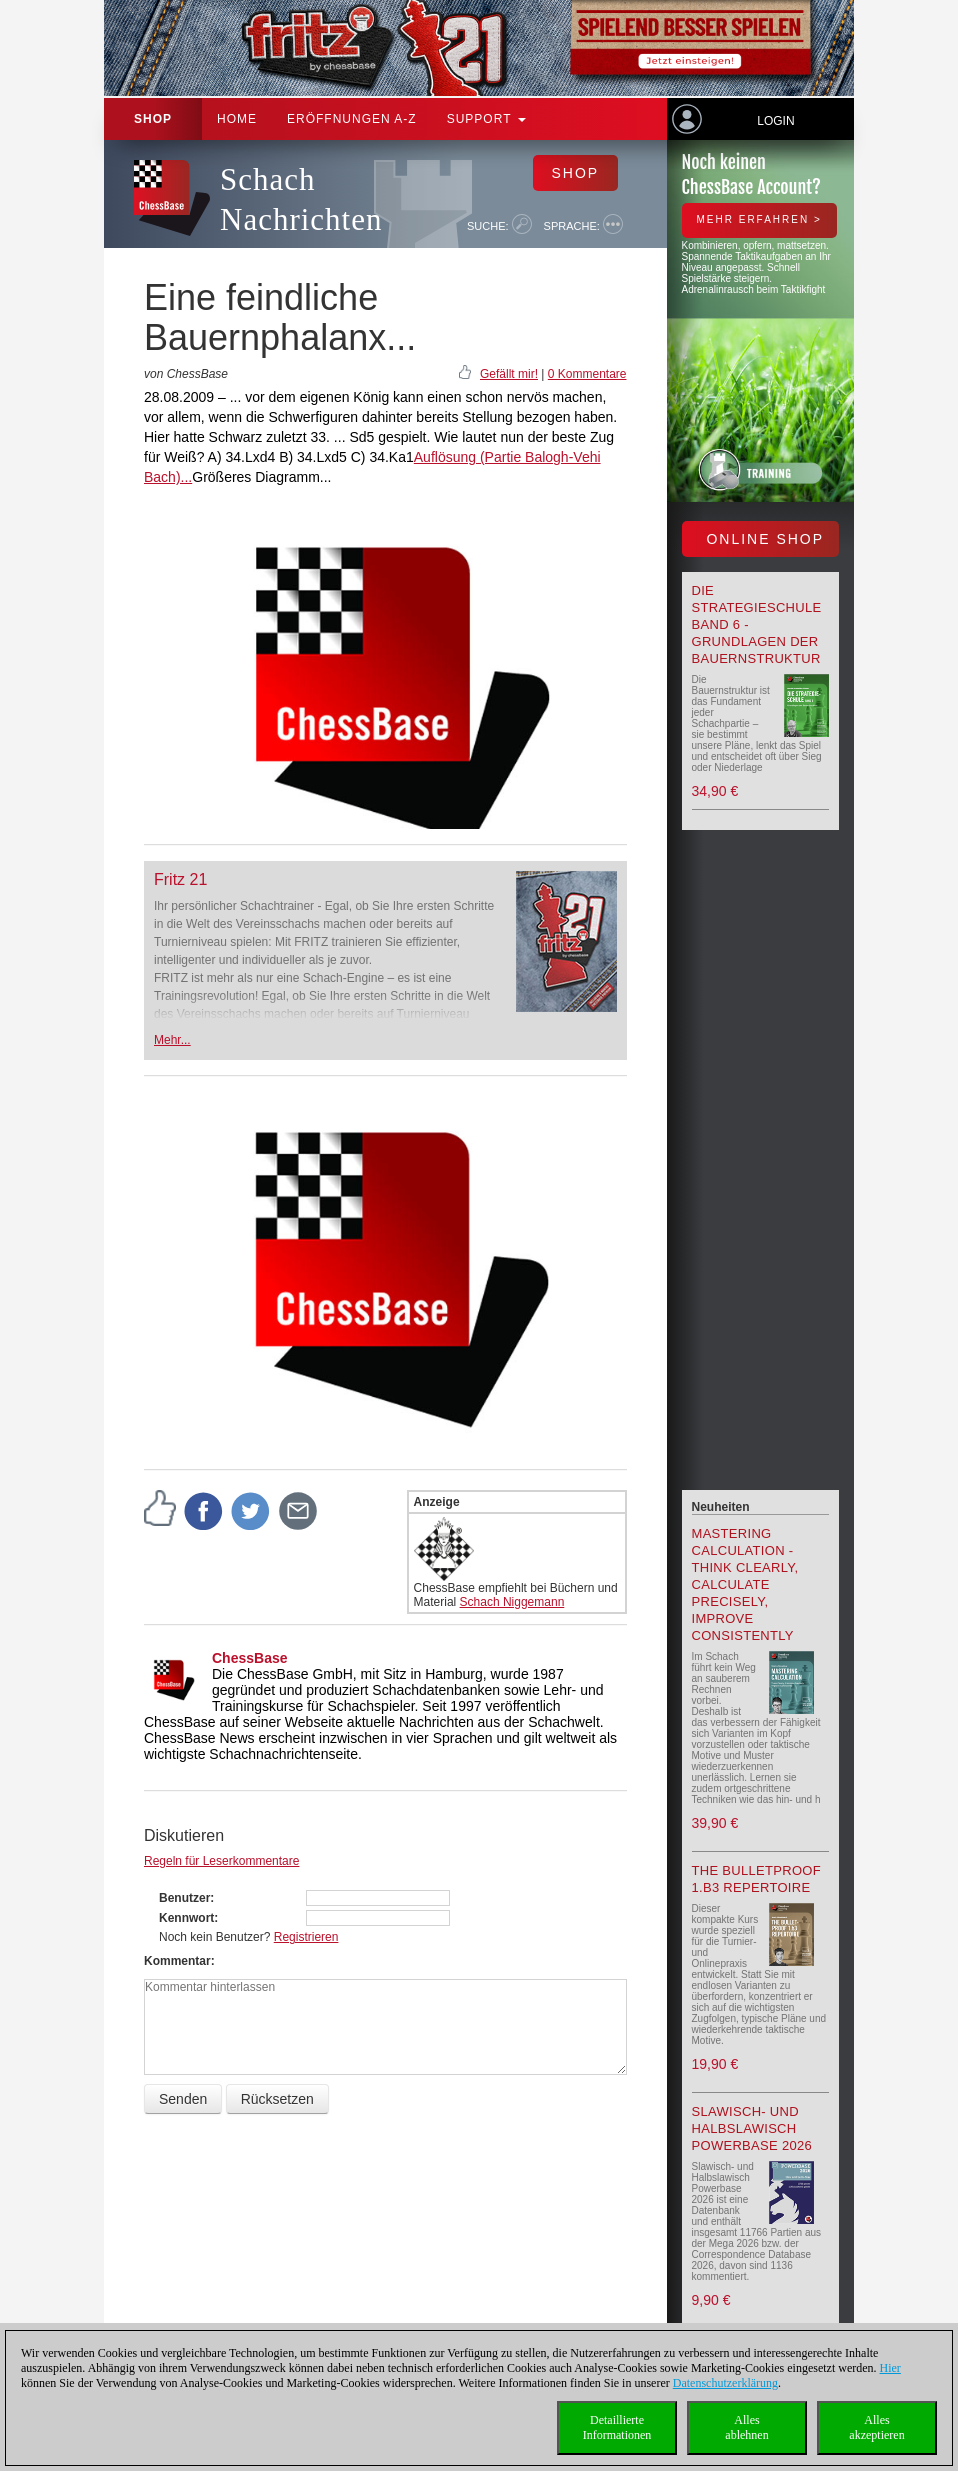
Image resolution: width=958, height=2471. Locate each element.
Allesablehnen (746, 2427)
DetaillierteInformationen (617, 2427)
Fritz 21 (180, 879)
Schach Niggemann (512, 1602)
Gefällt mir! (509, 374)
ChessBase (250, 1658)
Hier (890, 2368)
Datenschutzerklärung (725, 2383)
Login (775, 121)
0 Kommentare (587, 374)
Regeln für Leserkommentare (221, 1861)
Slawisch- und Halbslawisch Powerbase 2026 (752, 2128)
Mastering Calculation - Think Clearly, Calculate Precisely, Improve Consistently (745, 1584)
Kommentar (177, 1961)
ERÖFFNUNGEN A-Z (352, 119)
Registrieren (306, 1937)
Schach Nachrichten (301, 199)
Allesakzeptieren (876, 2427)
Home (237, 119)
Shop (153, 119)
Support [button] (486, 119)
